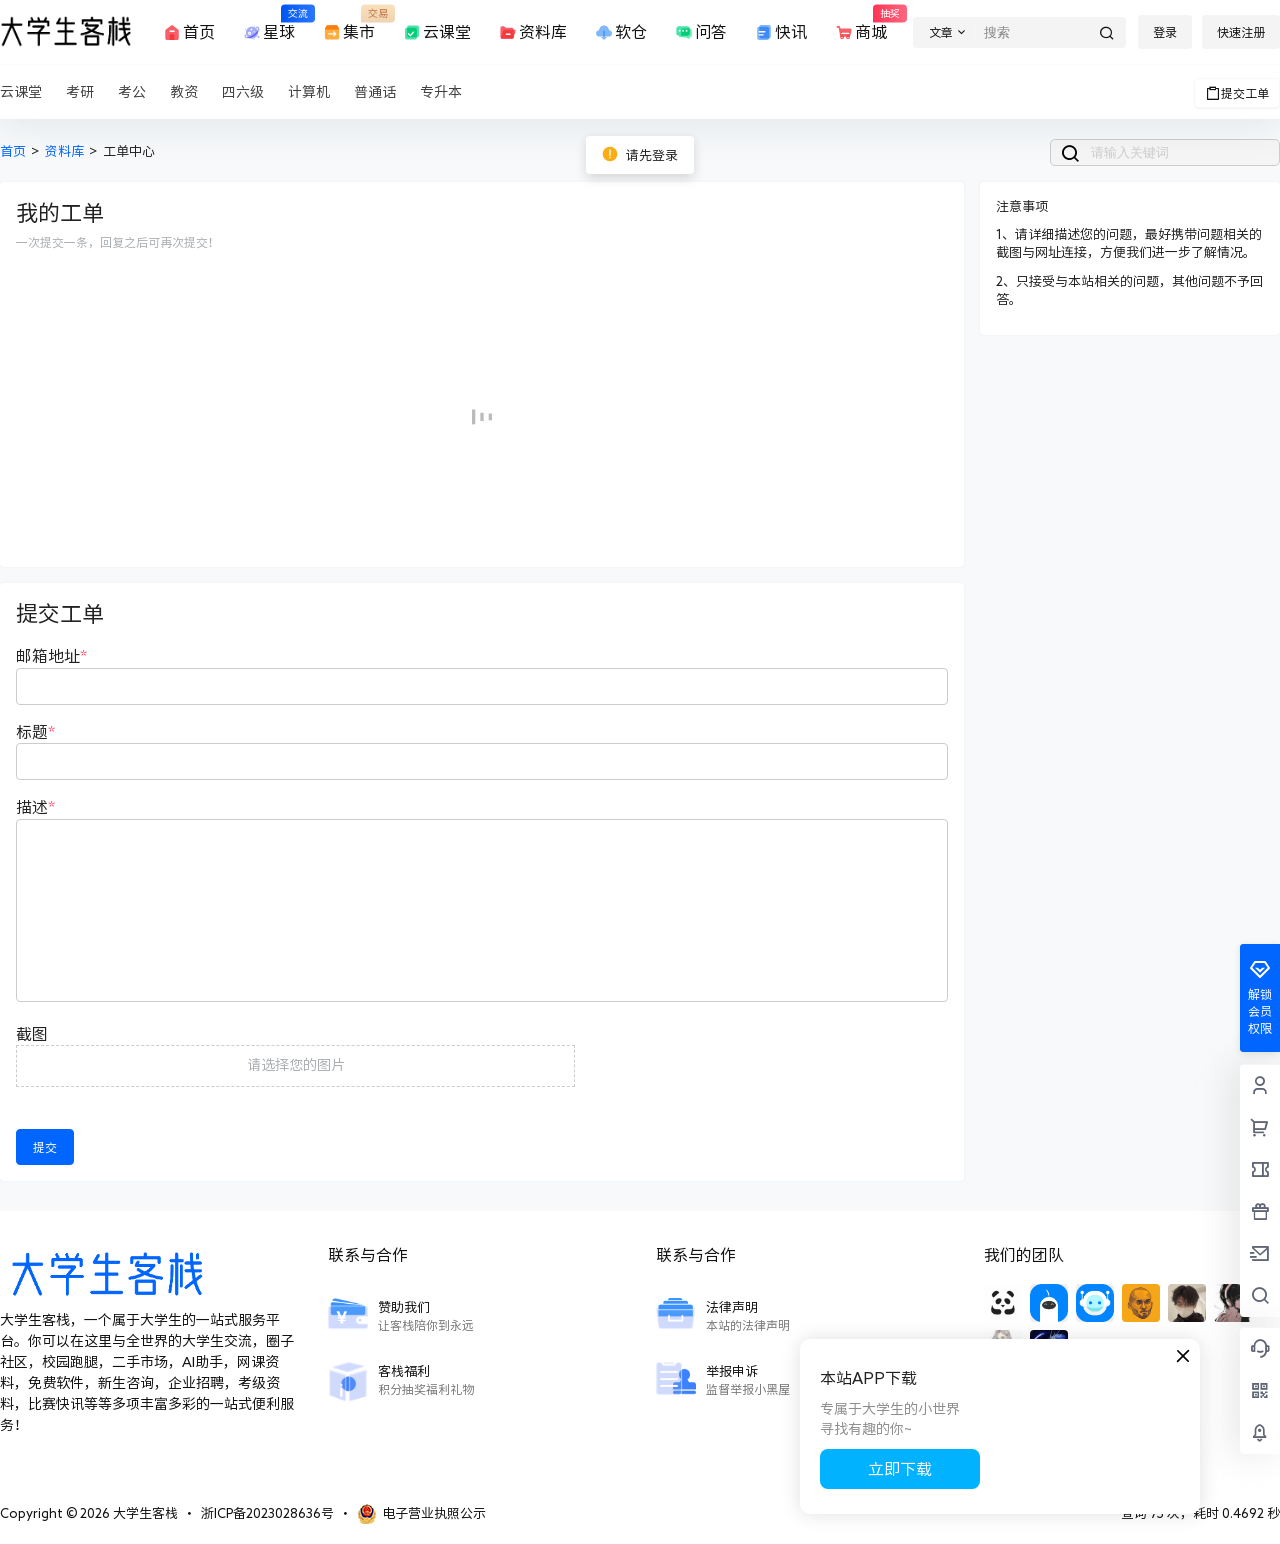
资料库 (532, 32)
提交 (45, 1147)
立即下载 (900, 1469)
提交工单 (1237, 93)
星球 (268, 22)
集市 (348, 22)
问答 (700, 32)
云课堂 (436, 32)
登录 (1165, 32)
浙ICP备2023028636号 (267, 1513)
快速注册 (1241, 32)
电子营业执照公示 (421, 1514)
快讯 (780, 32)
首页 (188, 32)
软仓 (620, 32)
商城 (860, 22)
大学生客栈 (144, 1513)
